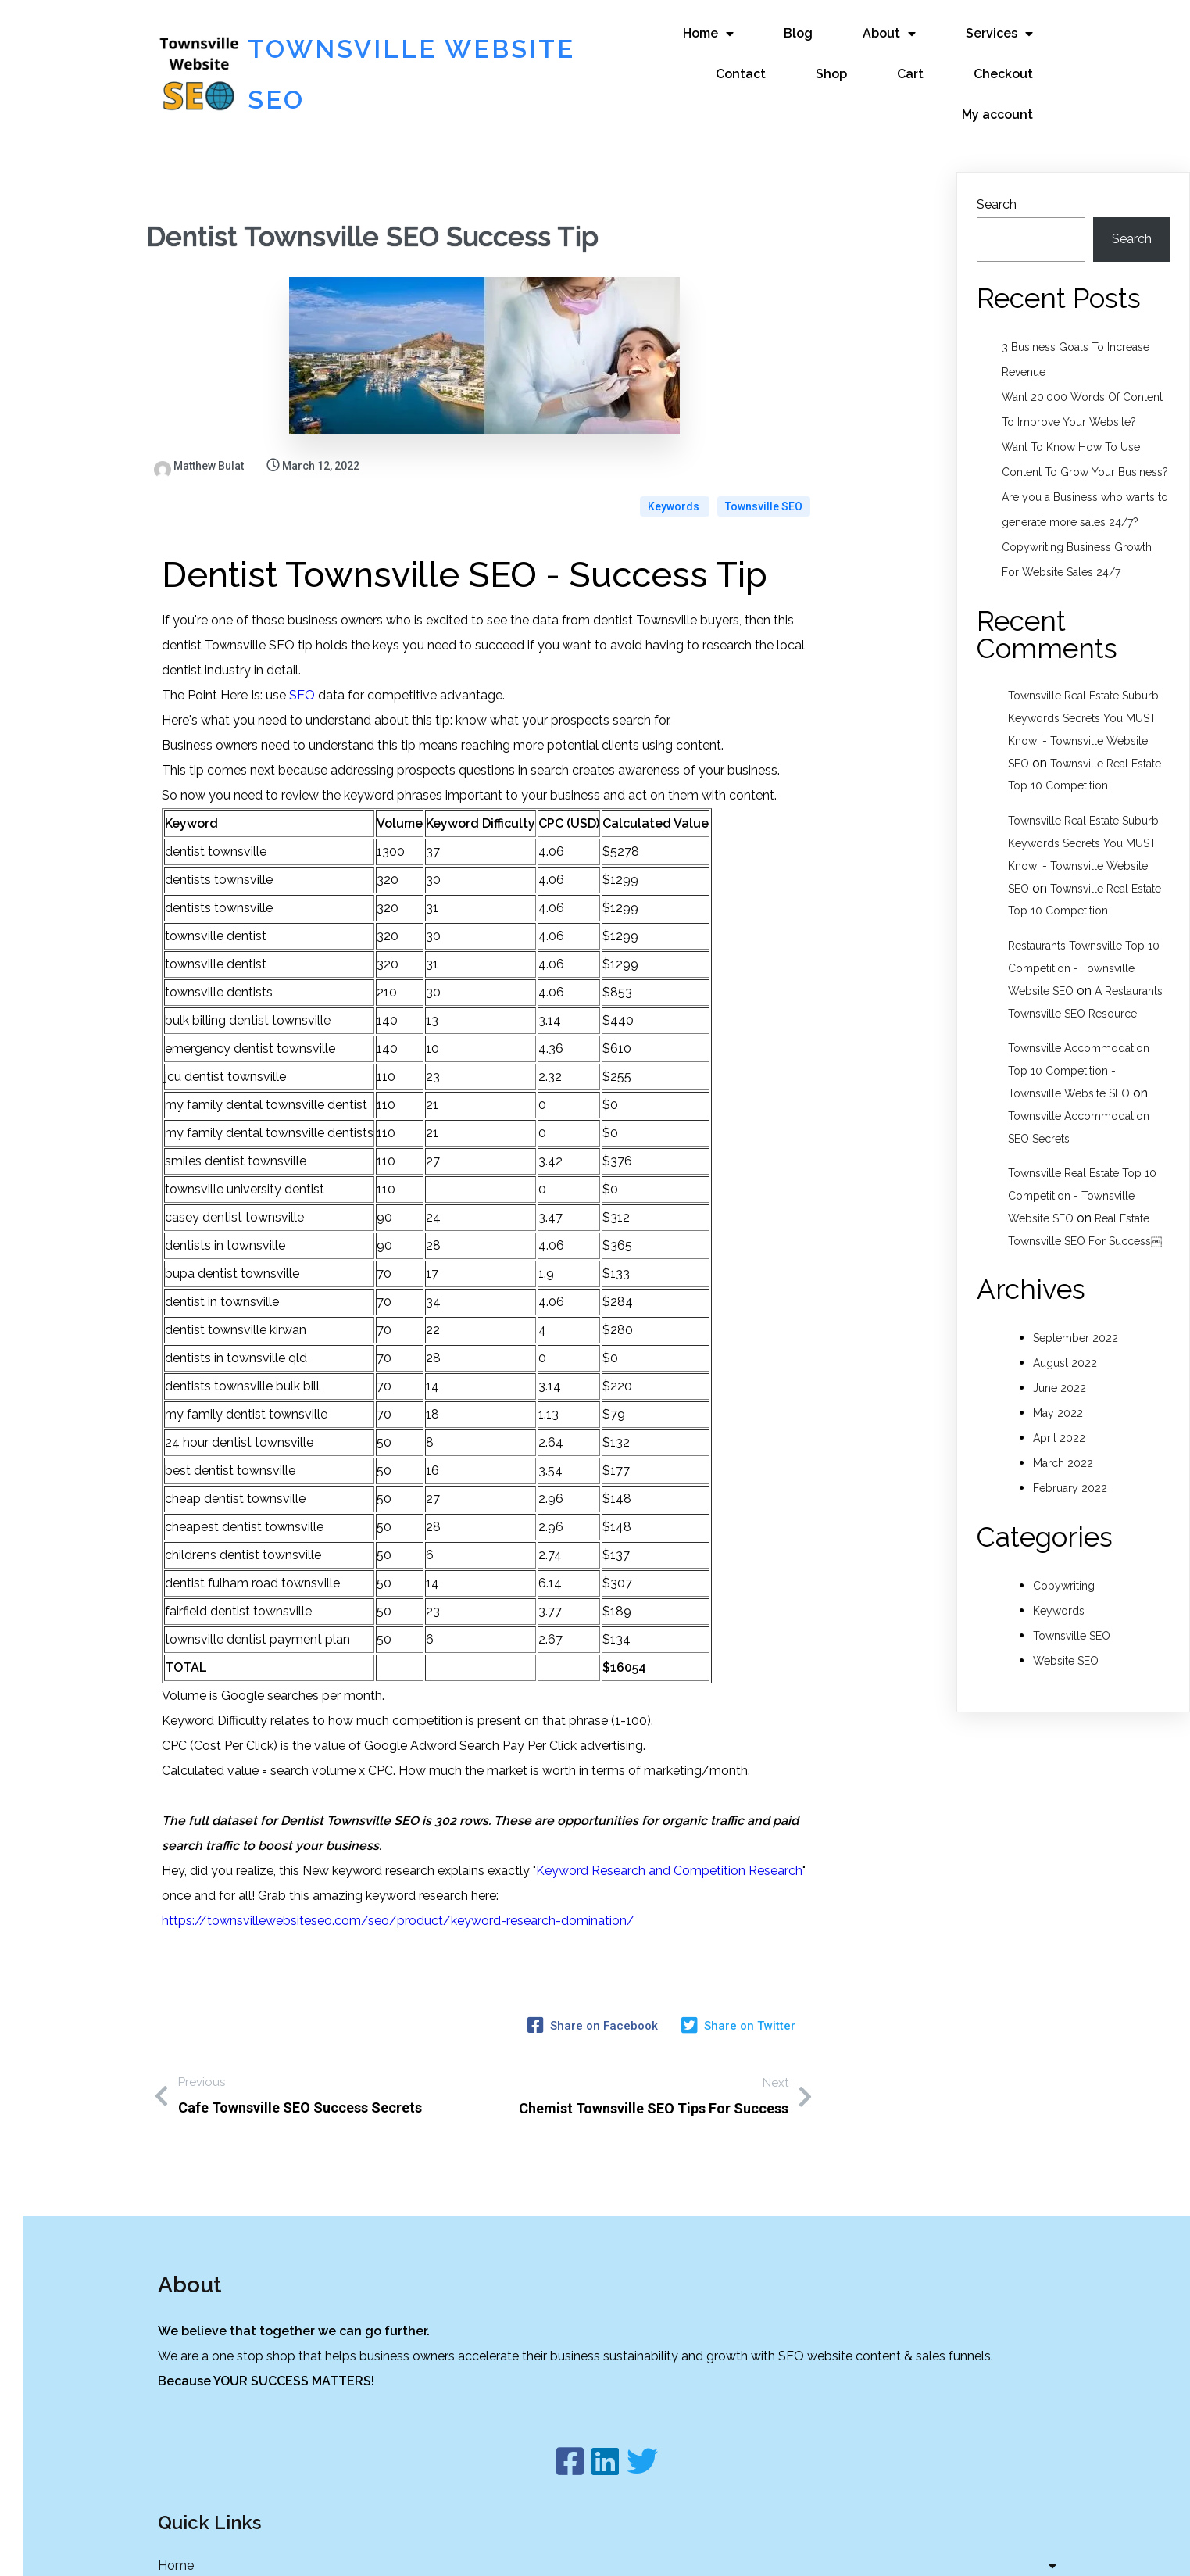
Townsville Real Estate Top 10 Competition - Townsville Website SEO (1082, 1181)
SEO (302, 639)
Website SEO (1066, 1645)
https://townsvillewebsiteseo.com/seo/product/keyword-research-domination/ (398, 1865)
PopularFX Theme (704, 2547)
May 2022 (1058, 1397)
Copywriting (1064, 1570)
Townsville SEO (763, 451)
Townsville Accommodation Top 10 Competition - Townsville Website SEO (1078, 1056)
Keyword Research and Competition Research (669, 1815)
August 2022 (1065, 1347)
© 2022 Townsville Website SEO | (554, 2547)
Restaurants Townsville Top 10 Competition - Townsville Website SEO (1084, 953)
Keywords (675, 451)
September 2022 (1075, 1322)
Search (997, 188)
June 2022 (1059, 1372)
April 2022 (1059, 1422)
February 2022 (1070, 1472)
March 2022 (1063, 1447)
